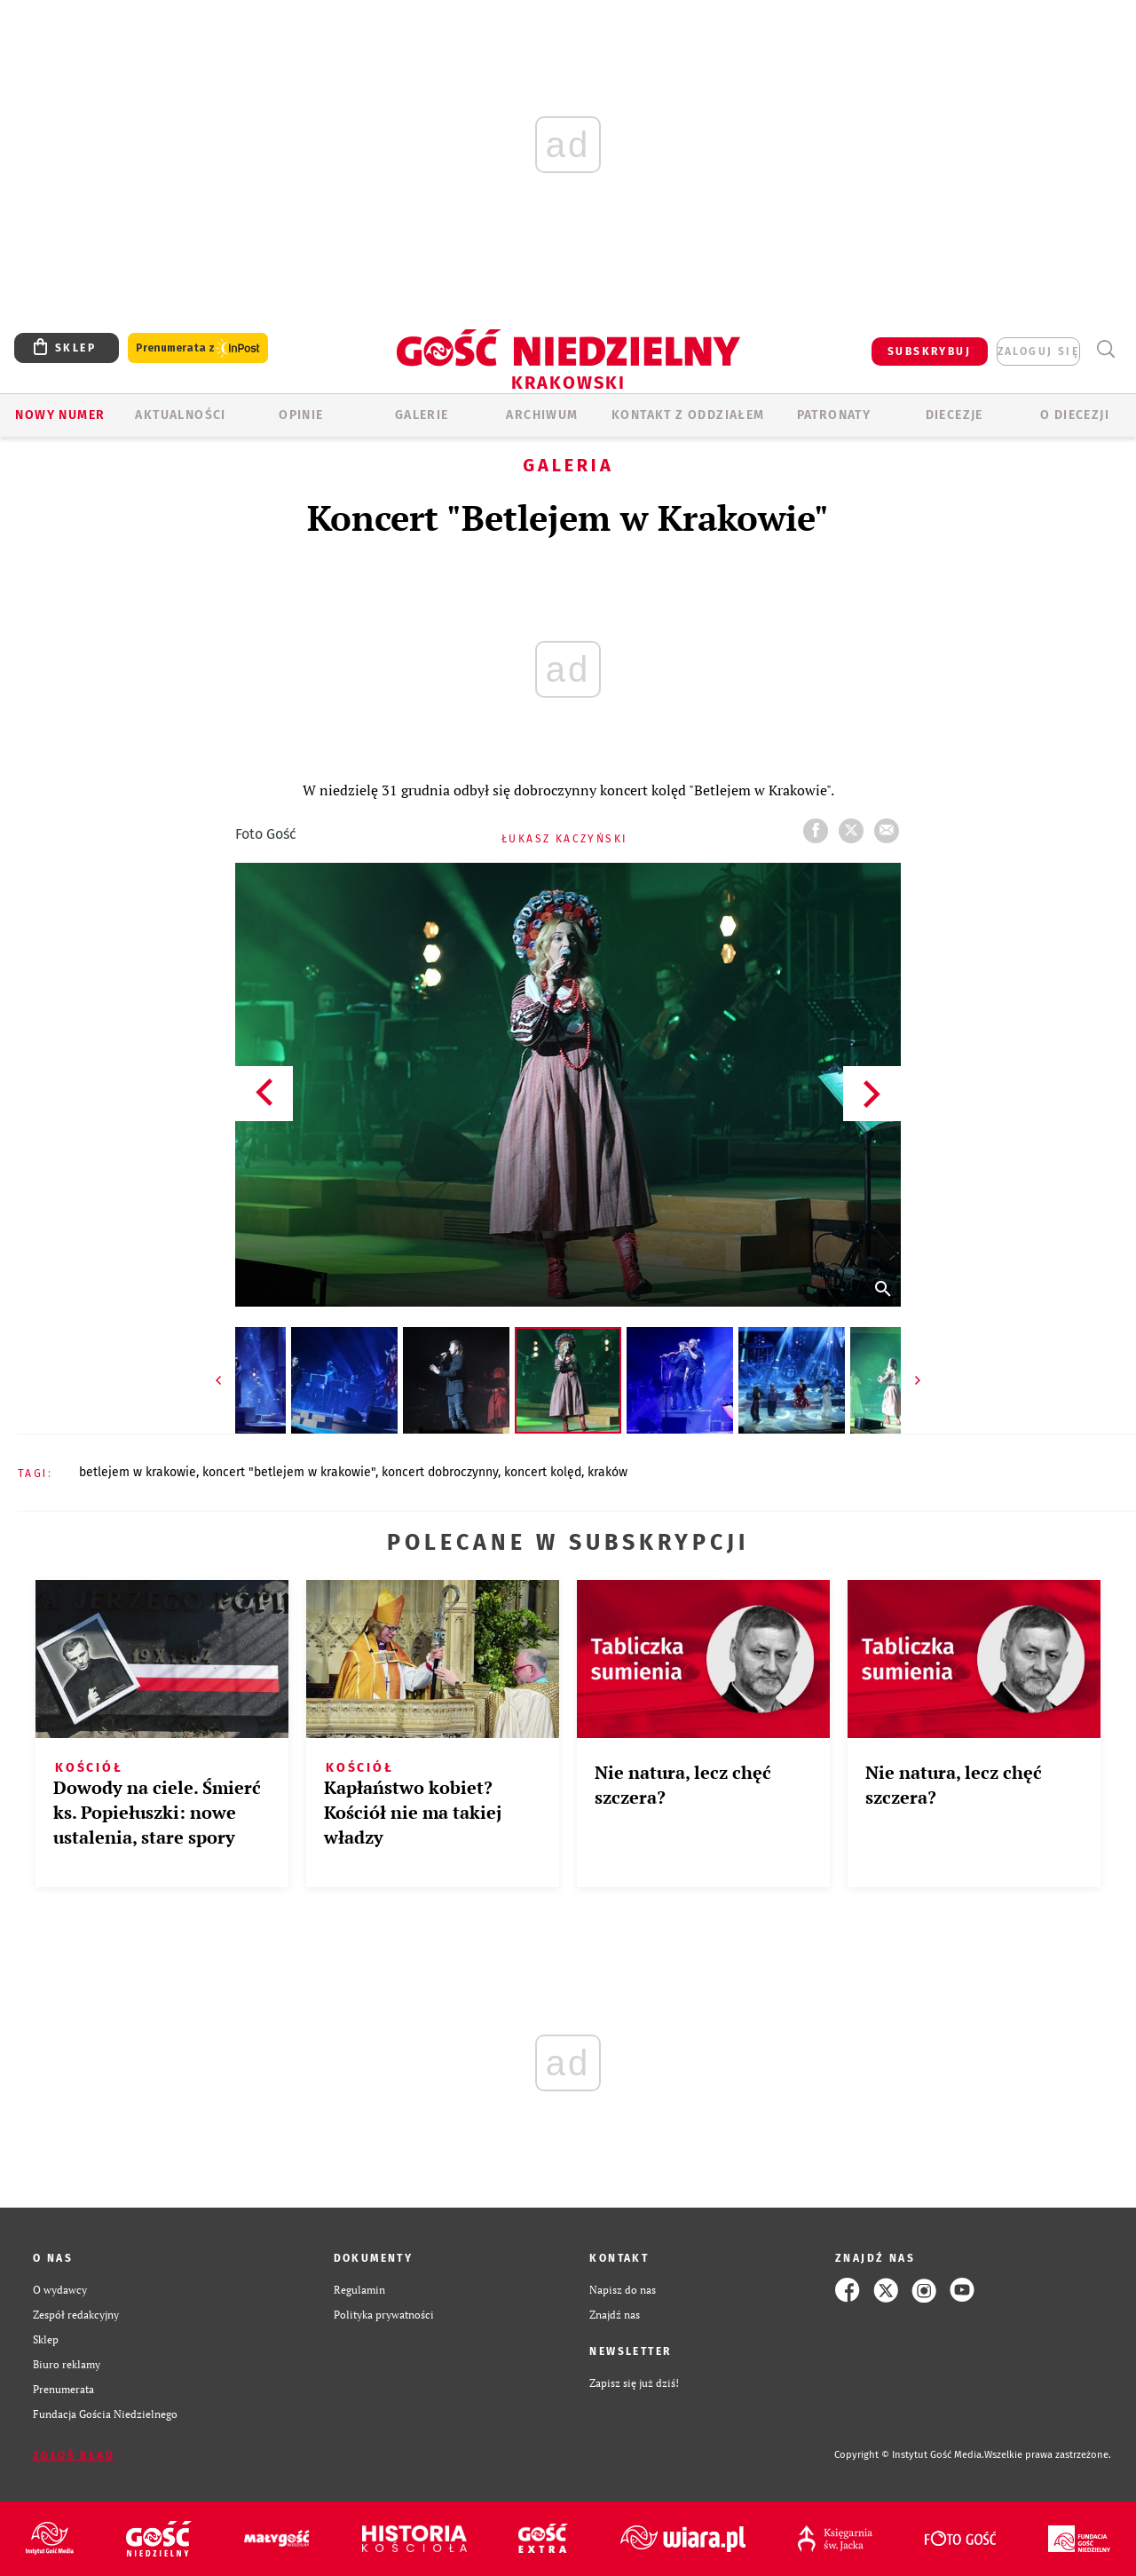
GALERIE (422, 415)
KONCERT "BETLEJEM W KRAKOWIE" (288, 1472)
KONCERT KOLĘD (542, 1472)
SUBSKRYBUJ (929, 351)
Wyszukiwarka (1105, 349)
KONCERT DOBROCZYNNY (440, 1472)
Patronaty (834, 415)
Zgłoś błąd (73, 2455)
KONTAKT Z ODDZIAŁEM (688, 415)
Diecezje (954, 415)
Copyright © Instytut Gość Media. (909, 2455)
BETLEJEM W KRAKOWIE (137, 1472)
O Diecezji (1074, 415)
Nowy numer (60, 415)
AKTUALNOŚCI (180, 415)
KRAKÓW (607, 1472)
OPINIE (301, 415)
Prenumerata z (198, 348)
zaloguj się (1038, 351)
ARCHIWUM (542, 415)
